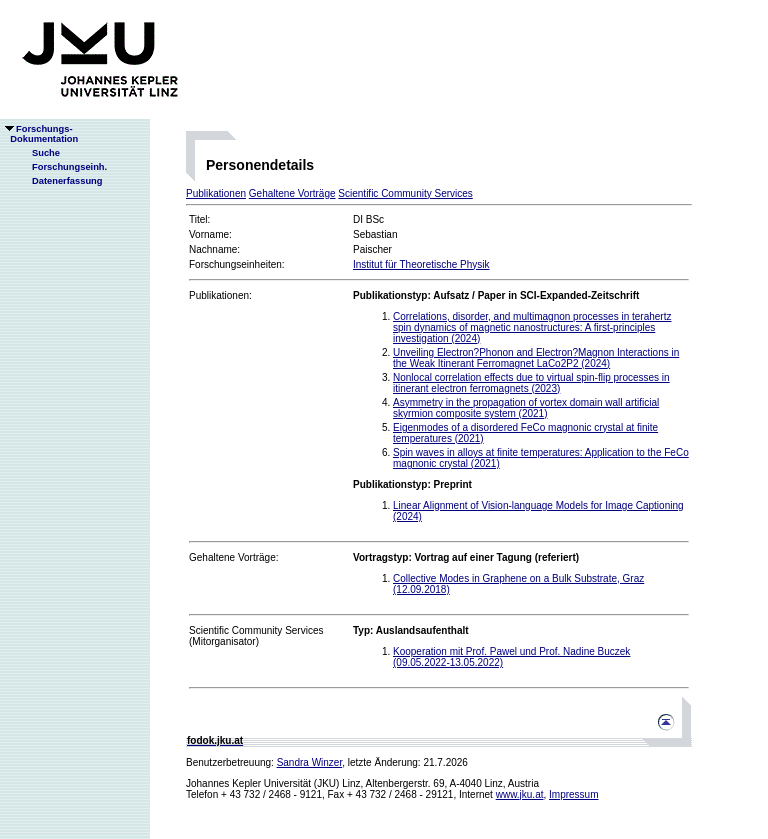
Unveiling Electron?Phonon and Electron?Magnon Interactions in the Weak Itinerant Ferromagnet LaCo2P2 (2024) (536, 358)
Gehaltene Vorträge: (234, 557)
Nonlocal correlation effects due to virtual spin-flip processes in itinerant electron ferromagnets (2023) (531, 383)
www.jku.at (520, 794)
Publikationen (216, 193)
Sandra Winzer (310, 762)
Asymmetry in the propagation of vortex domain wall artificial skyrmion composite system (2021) (526, 408)
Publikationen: (220, 295)
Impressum (573, 794)
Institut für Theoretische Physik (421, 264)
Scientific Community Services (405, 193)
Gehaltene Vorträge (292, 193)
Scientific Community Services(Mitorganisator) (256, 636)
